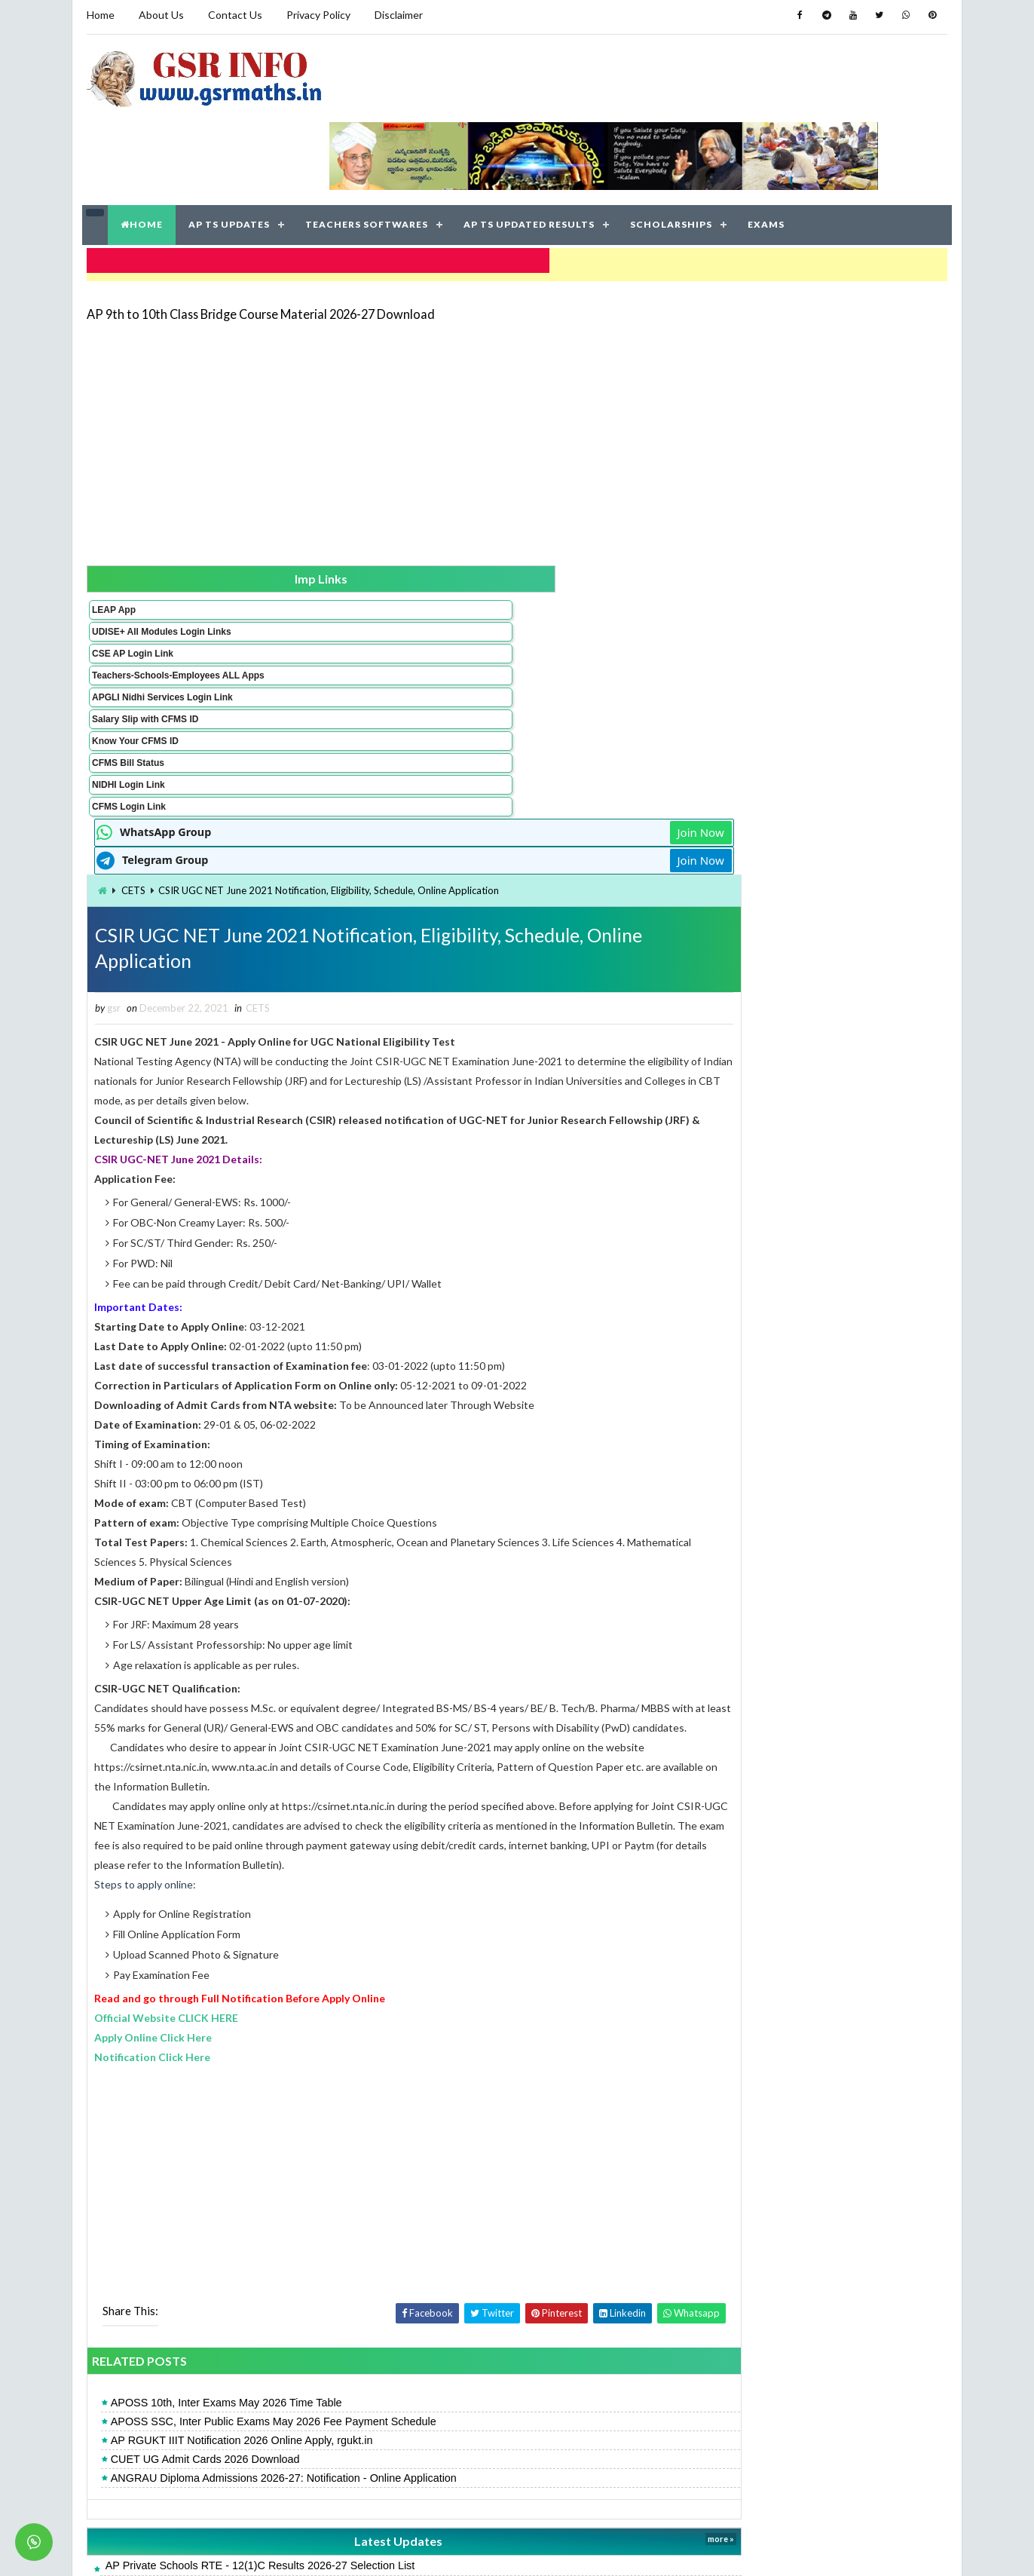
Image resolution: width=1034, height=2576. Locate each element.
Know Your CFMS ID (132, 691)
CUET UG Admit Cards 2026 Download (341, 2188)
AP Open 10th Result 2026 (777, 1118)
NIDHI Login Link (125, 735)
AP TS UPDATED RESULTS (530, 150)
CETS (270, 548)
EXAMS (767, 150)
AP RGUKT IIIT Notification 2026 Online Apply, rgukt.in (378, 2169)
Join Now (658, 490)
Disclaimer (396, 14)
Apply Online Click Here (290, 1765)
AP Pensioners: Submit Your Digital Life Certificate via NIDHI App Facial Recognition (444, 2335)
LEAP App (111, 528)
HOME (143, 150)
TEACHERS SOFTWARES (368, 150)
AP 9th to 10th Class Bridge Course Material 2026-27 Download (258, 229)
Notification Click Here (289, 1784)
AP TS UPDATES (230, 150)
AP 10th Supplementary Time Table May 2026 (352, 2478)
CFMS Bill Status (125, 713)
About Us (158, 14)
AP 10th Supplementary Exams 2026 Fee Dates (357, 2375)
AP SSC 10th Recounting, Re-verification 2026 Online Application (399, 2396)
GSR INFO (225, 2549)
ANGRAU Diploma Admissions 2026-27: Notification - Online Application (420, 2207)
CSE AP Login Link (129, 582)
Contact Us (232, 14)
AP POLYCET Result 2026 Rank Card (333, 2355)
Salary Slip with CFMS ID (142, 669)
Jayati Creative (446, 2549)
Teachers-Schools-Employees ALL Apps (135, 609)
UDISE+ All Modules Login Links (132, 555)
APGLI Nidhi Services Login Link (135, 642)
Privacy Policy (315, 14)
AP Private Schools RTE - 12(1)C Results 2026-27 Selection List (397, 2294)
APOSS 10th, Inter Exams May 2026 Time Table (363, 2131)
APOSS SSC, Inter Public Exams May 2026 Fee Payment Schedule (410, 2150)
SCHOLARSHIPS (673, 150)
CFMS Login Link (126, 757)
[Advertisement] (517, 355)
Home (98, 14)
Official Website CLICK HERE (303, 1745)
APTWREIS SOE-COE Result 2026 (795, 1248)
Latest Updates (446, 2269)
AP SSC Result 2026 (761, 819)
